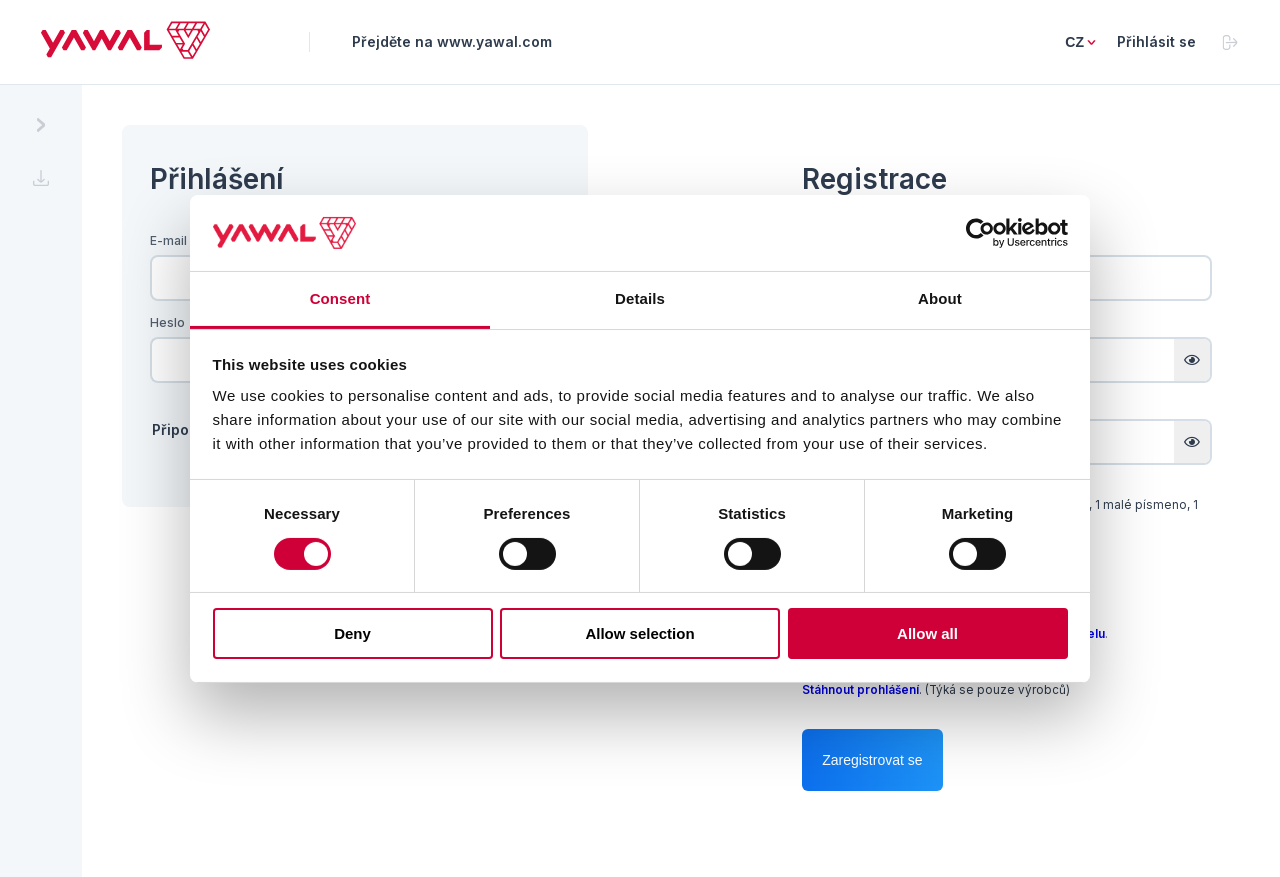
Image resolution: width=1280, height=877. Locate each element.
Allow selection (639, 633)
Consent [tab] (340, 298)
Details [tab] (640, 298)
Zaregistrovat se (872, 760)
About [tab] (940, 298)
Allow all (927, 633)
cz (1074, 42)
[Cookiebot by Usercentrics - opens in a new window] (980, 233)
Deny (352, 633)
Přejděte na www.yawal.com (452, 41)
